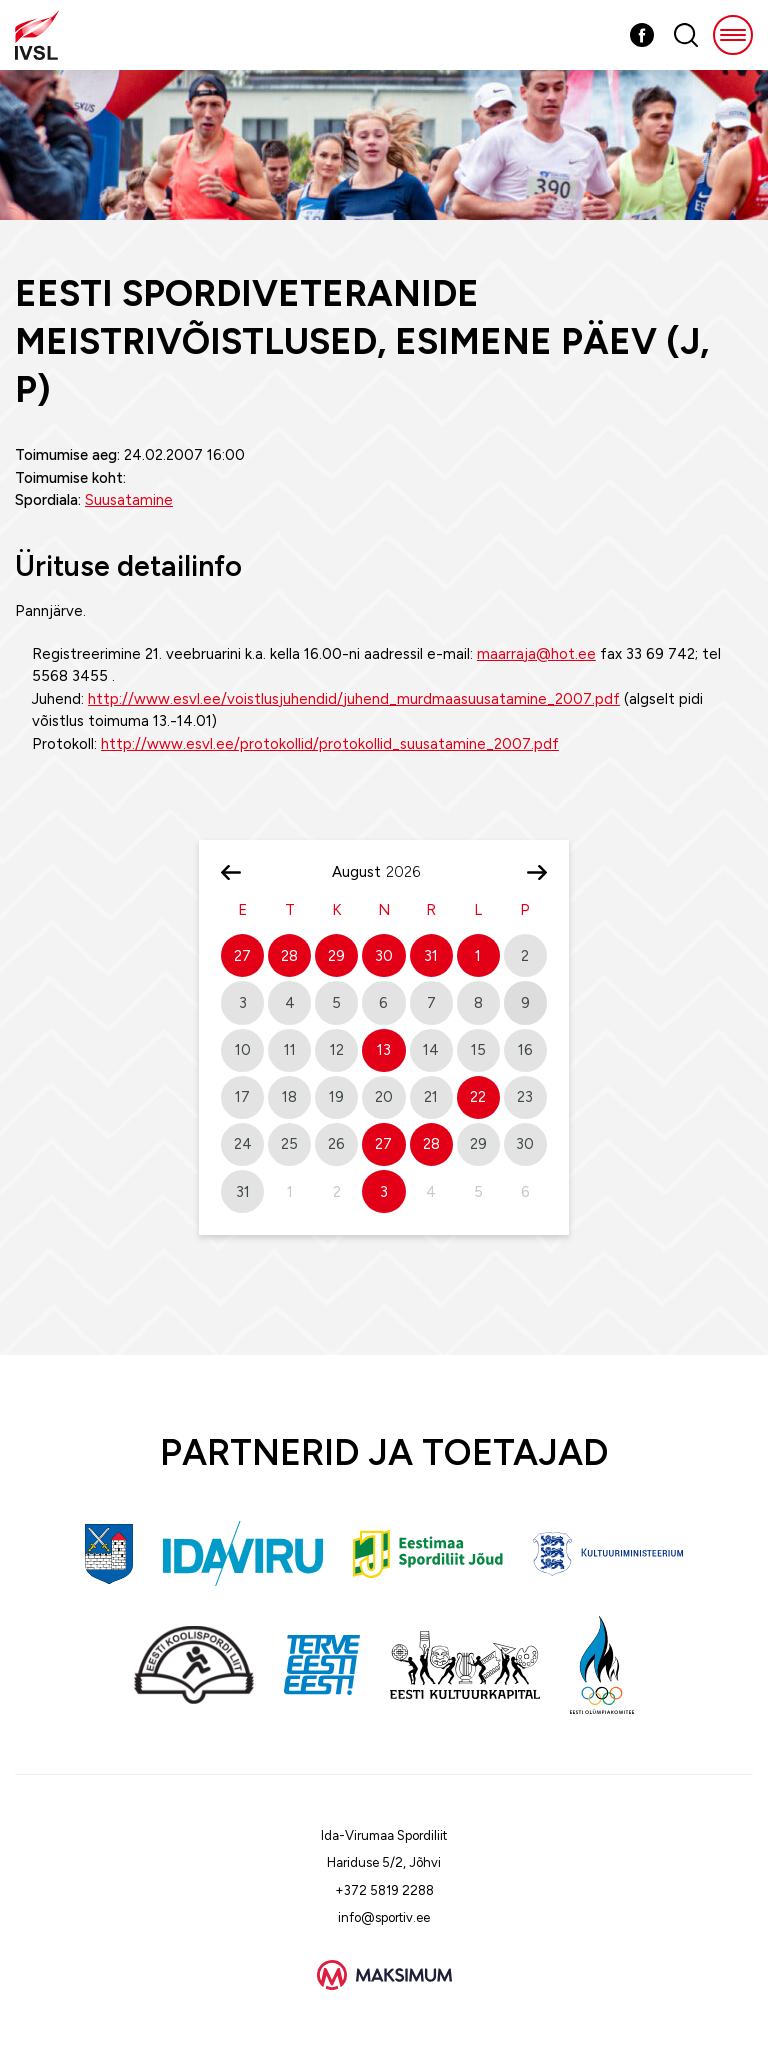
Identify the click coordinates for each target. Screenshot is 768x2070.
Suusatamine (129, 500)
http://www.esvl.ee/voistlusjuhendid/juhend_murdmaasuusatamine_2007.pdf (354, 699)
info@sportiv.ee (384, 1917)
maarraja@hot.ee (536, 654)
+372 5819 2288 (384, 1890)
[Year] (411, 872)
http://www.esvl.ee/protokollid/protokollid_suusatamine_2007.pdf (330, 744)
